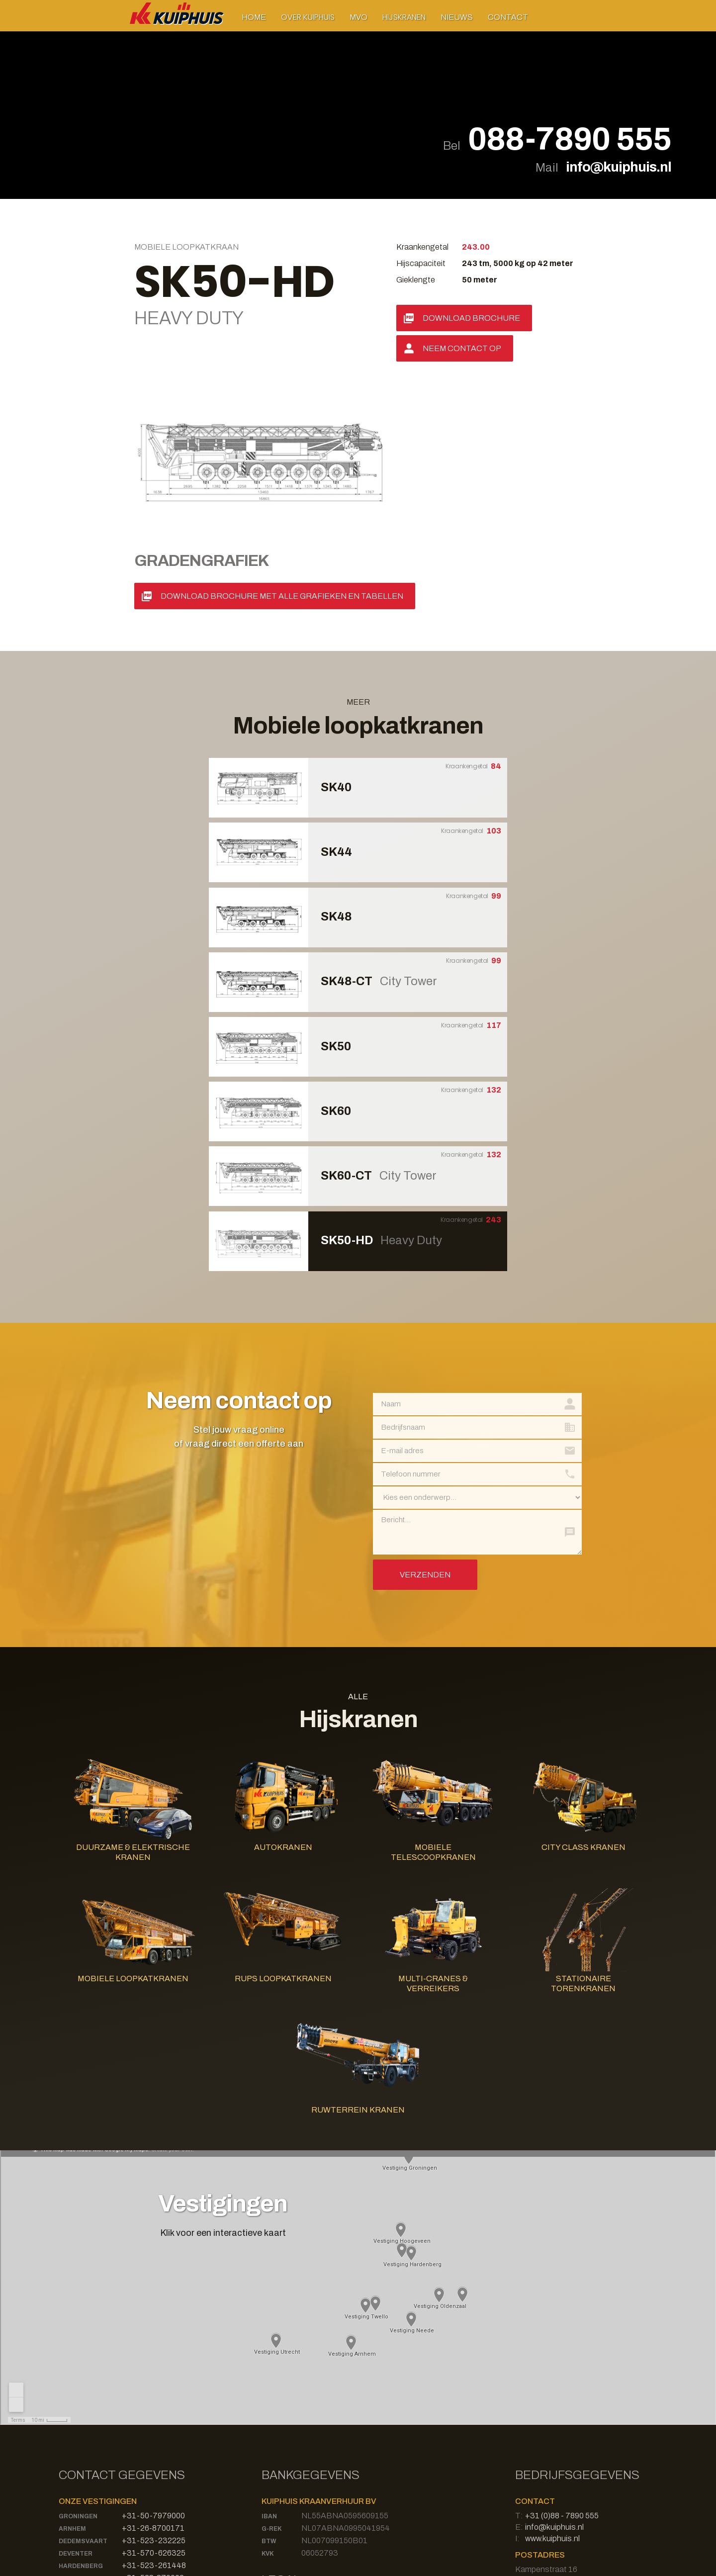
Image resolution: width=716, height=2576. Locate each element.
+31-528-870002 (153, 2417)
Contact (508, 17)
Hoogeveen (78, 2418)
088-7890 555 (569, 139)
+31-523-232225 (153, 2380)
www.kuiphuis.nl (552, 2378)
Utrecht (74, 2468)
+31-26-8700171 (153, 2368)
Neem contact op (462, 348)
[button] (307, 17)
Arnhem (72, 2368)
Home (254, 17)
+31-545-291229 (153, 2430)
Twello (72, 2455)
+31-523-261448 (154, 2405)
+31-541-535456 (154, 2442)
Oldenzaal (78, 2443)
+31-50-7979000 (153, 2355)
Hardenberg (81, 2405)
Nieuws (457, 17)
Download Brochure (471, 318)
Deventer (75, 2393)
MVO (358, 17)
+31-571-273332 (154, 2455)
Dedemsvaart (83, 2381)
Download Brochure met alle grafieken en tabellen (282, 436)
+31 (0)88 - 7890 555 (562, 2355)
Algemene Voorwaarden (304, 2469)
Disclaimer (280, 2446)
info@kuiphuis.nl (618, 167)
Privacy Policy (286, 2457)
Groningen (78, 2356)
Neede (69, 2430)
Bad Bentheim (82, 2480)
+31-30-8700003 (153, 2467)
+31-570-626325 (153, 2393)
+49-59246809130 (156, 2480)
